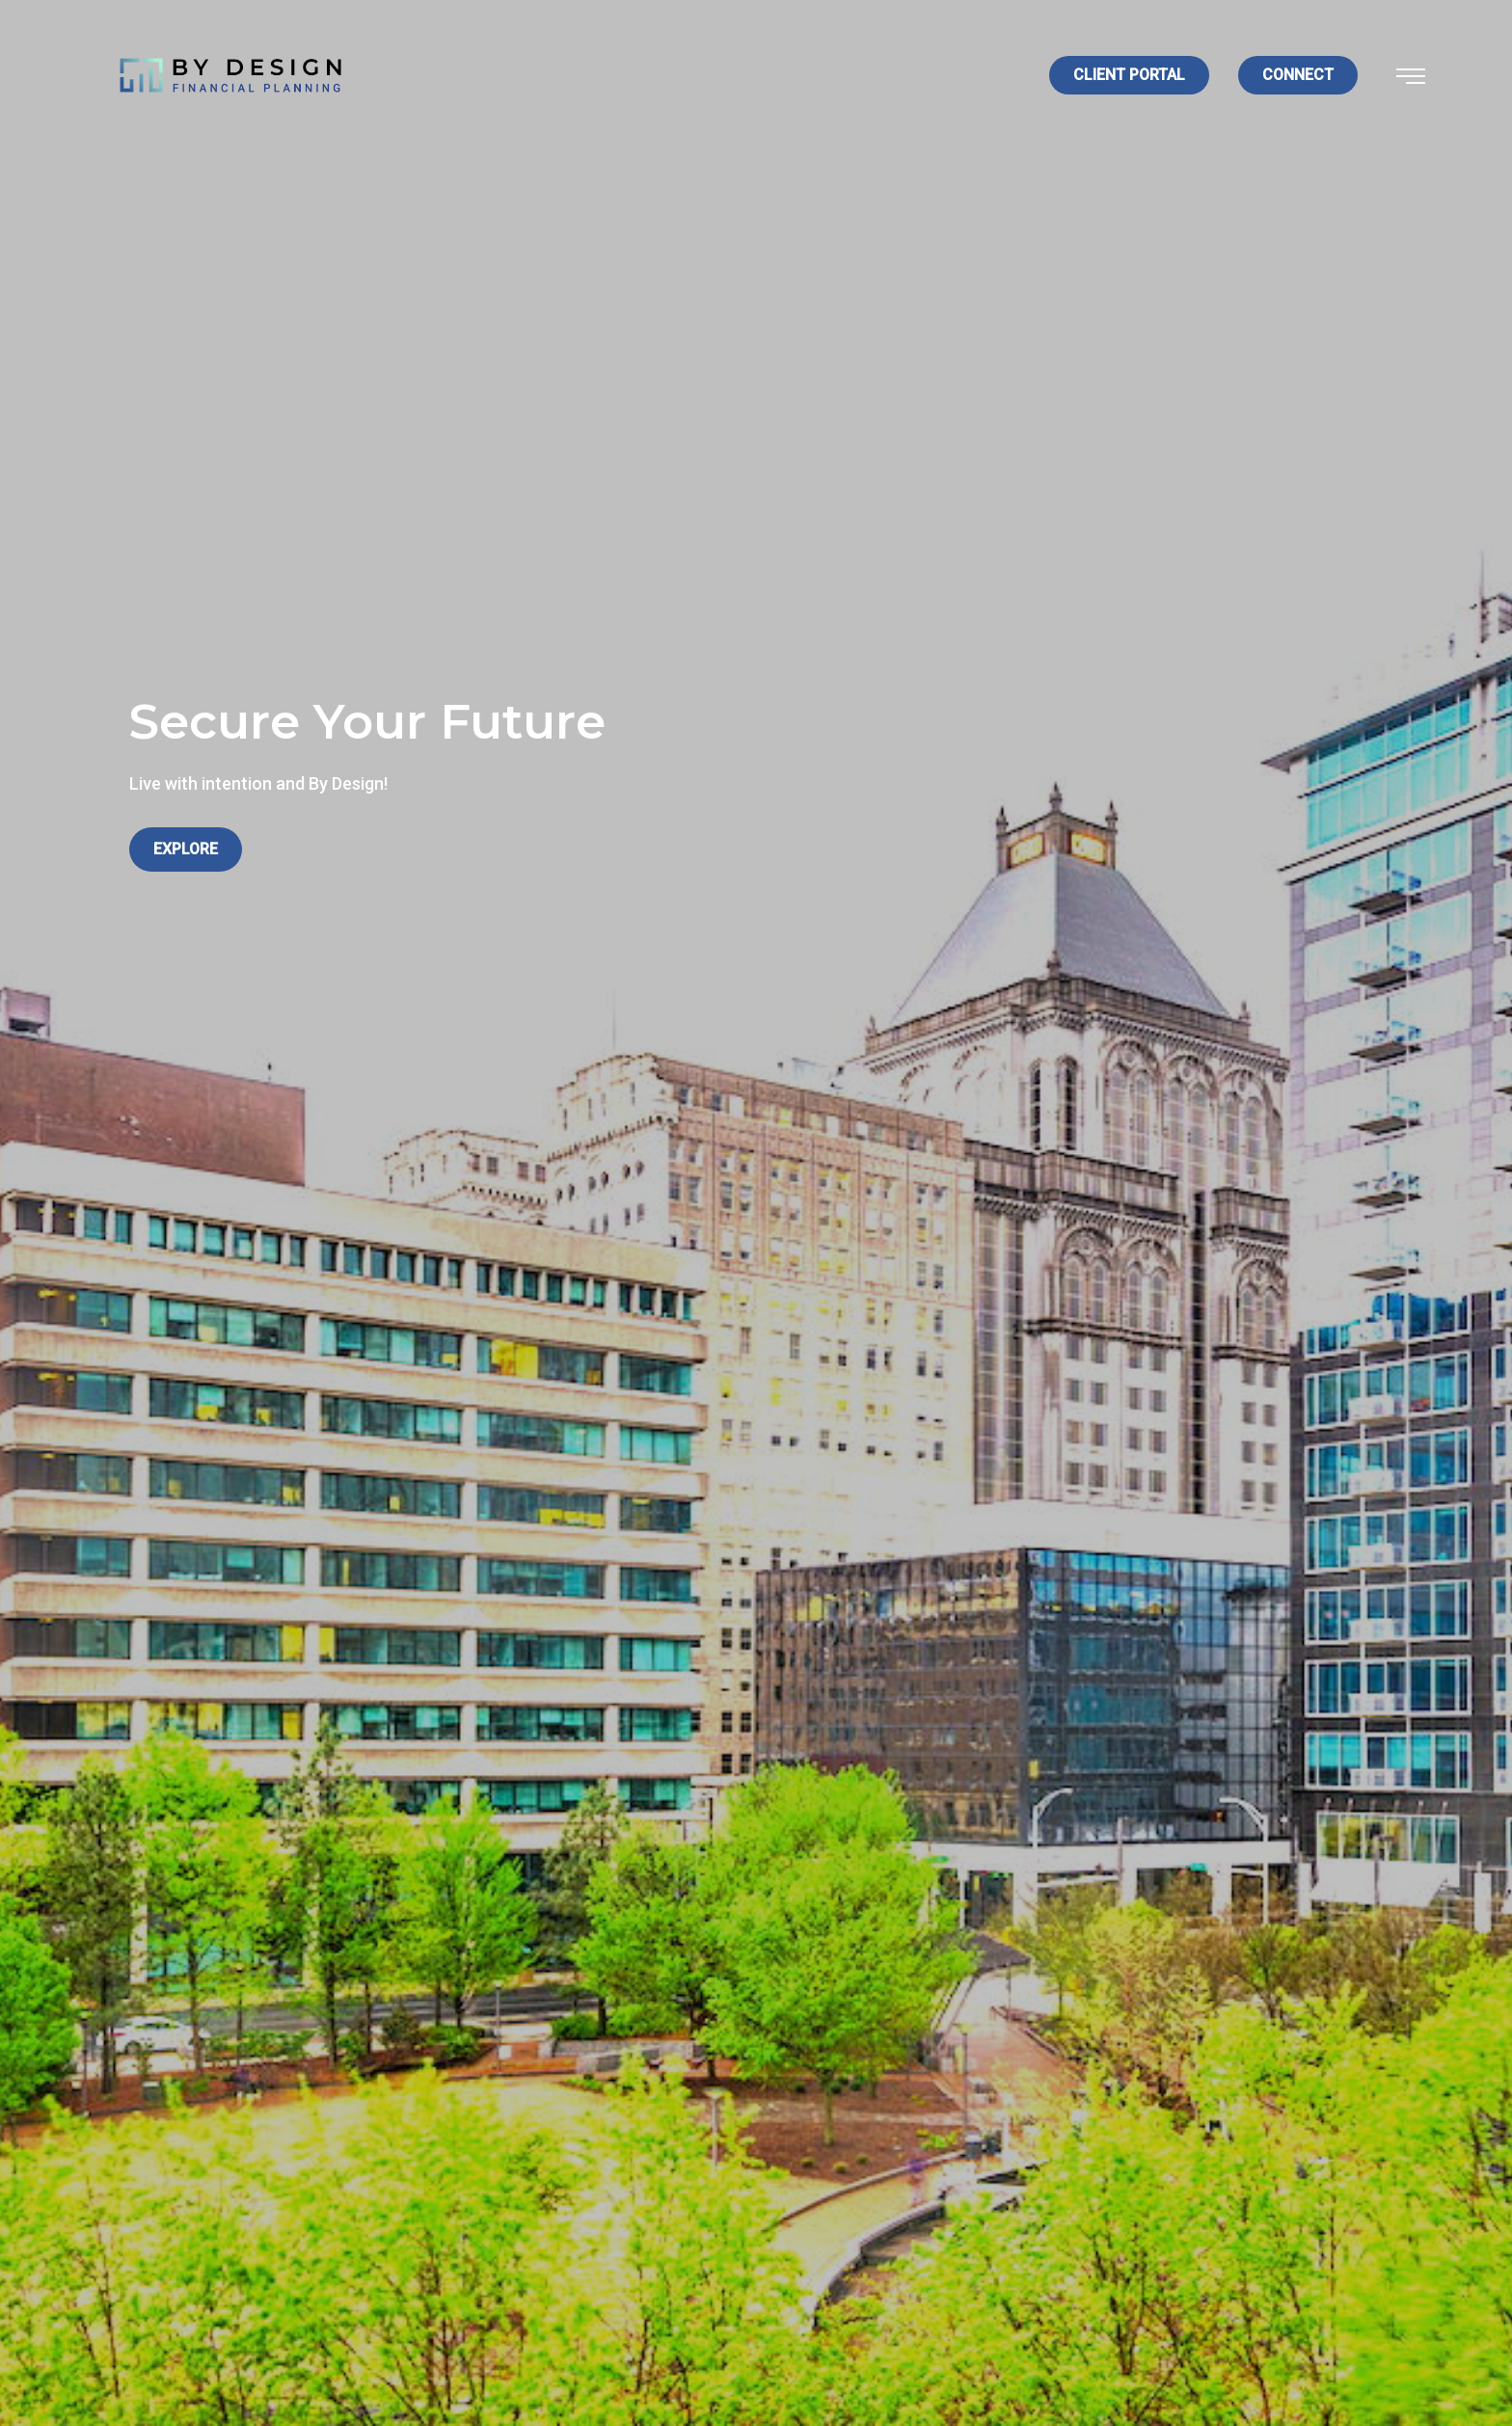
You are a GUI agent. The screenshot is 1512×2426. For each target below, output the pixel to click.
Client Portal (1129, 75)
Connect (1298, 75)
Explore (185, 849)
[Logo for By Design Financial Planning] (230, 74)
